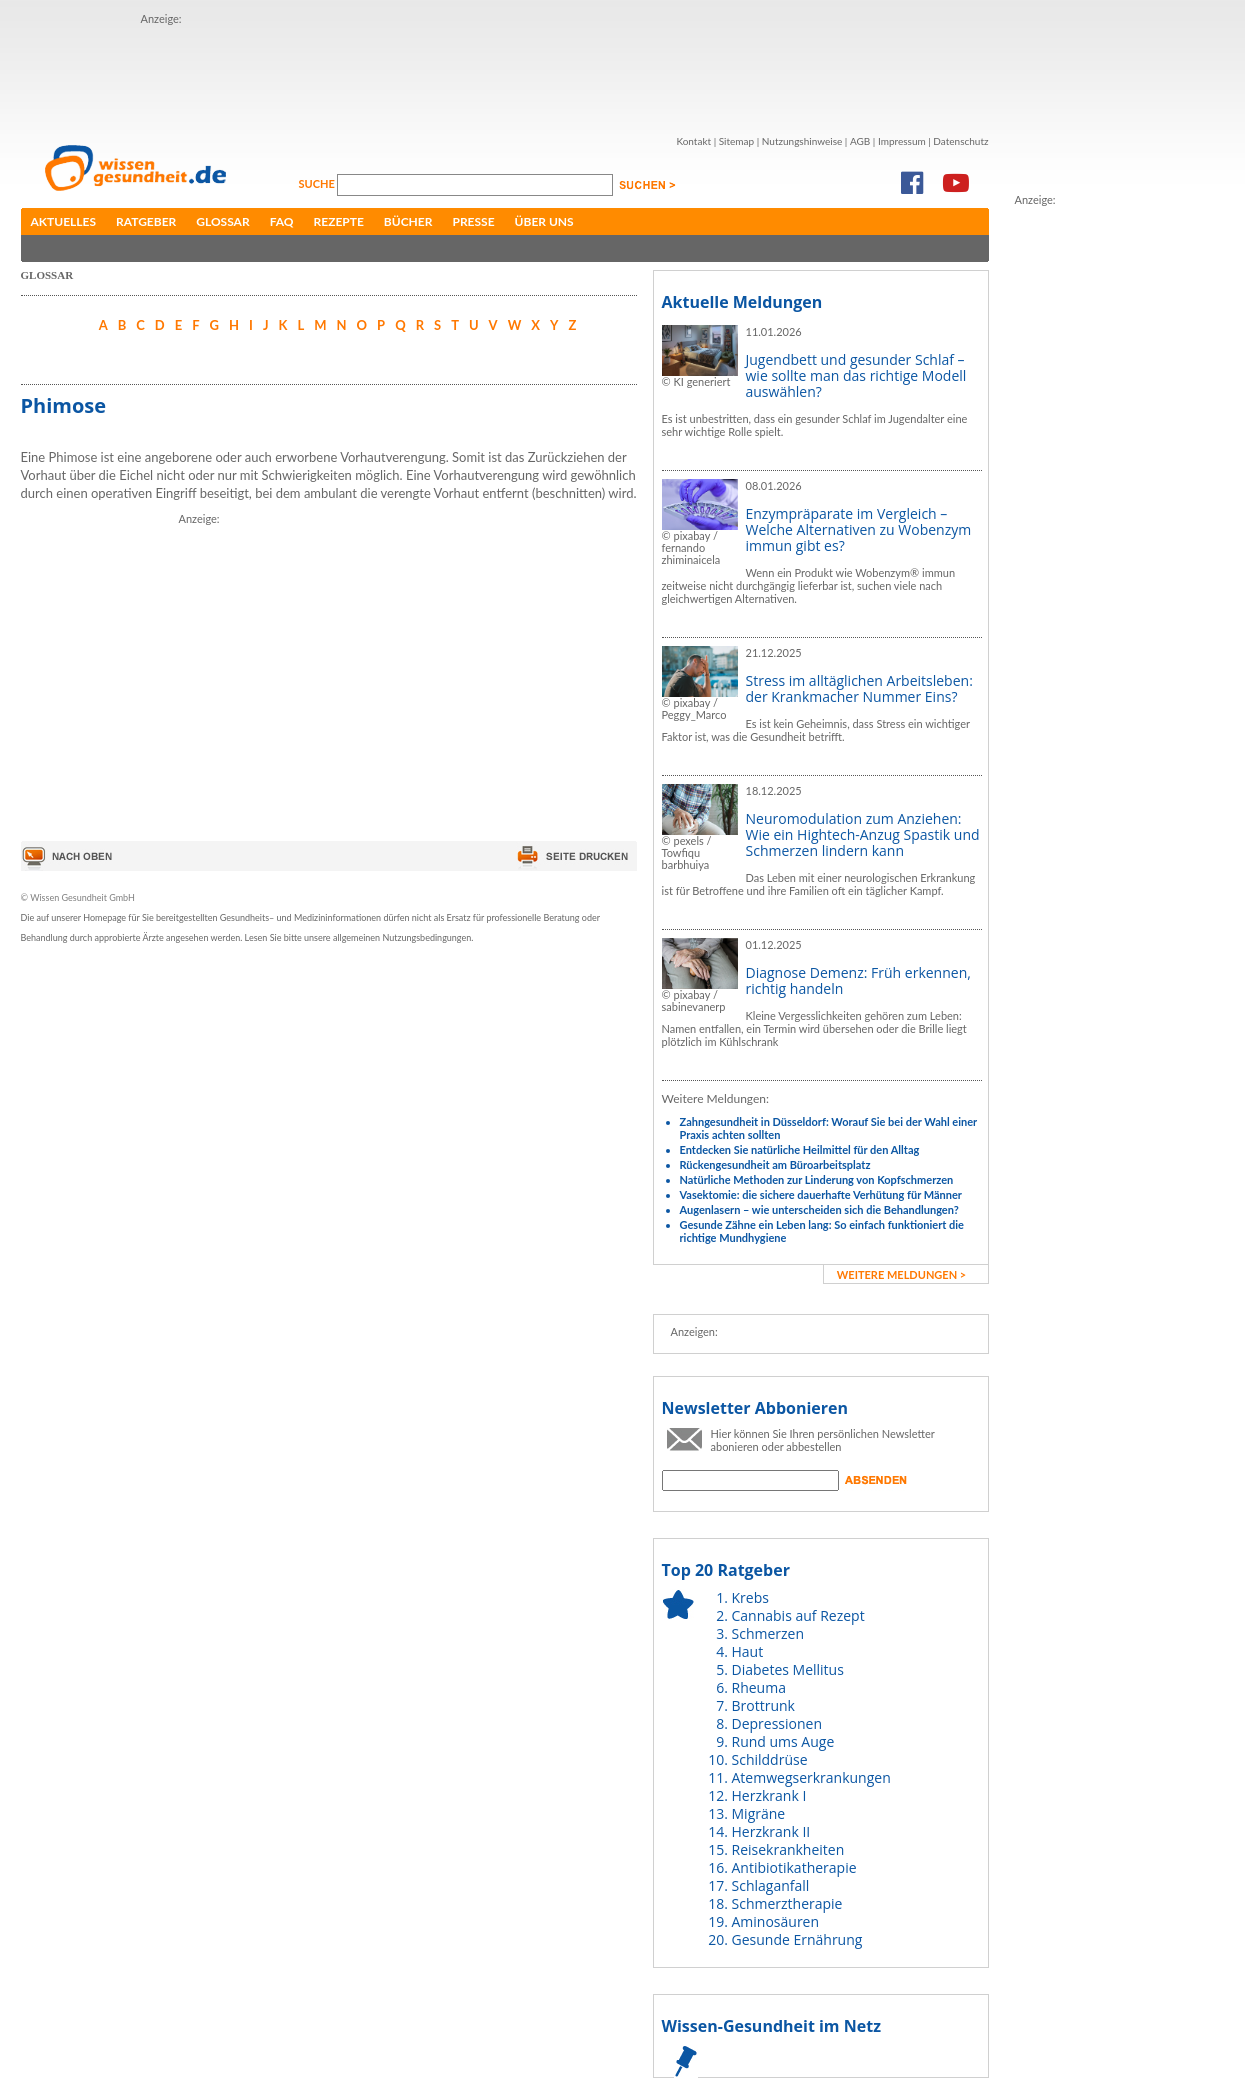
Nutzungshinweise (802, 141)
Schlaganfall (771, 1885)
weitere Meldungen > (901, 1274)
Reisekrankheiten (788, 1849)
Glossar (222, 221)
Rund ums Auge (783, 1741)
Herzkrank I (769, 1795)
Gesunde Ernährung (797, 1939)
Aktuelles (64, 221)
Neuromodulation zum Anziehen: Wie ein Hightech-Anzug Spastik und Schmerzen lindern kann (863, 834)
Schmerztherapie (787, 1903)
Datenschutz (960, 141)
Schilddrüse (770, 1759)
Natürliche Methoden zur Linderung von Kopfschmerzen (817, 1179)
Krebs (750, 1597)
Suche (318, 183)
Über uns (544, 221)
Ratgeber (146, 221)
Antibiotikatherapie (794, 1867)
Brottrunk (763, 1705)
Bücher (408, 221)
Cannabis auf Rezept (798, 1615)
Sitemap (736, 141)
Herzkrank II (771, 1831)
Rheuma (759, 1687)
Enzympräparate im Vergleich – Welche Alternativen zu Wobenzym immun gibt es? (859, 529)
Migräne (759, 1813)
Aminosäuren (776, 1921)
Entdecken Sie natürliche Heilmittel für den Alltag (800, 1149)
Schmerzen (768, 1633)
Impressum (902, 141)
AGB (860, 141)
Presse (473, 221)
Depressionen (777, 1723)
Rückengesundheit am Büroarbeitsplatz (775, 1164)
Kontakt (693, 141)
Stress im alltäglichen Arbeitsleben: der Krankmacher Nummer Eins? (859, 688)
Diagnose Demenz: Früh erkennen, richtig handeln (858, 980)
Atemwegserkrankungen (811, 1777)
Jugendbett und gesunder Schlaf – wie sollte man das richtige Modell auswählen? (856, 375)
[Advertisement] (505, 73)
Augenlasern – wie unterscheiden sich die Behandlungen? (819, 1209)
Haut (748, 1651)
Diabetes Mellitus (788, 1669)
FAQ (282, 221)
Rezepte (339, 221)
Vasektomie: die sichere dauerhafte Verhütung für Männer (821, 1194)
